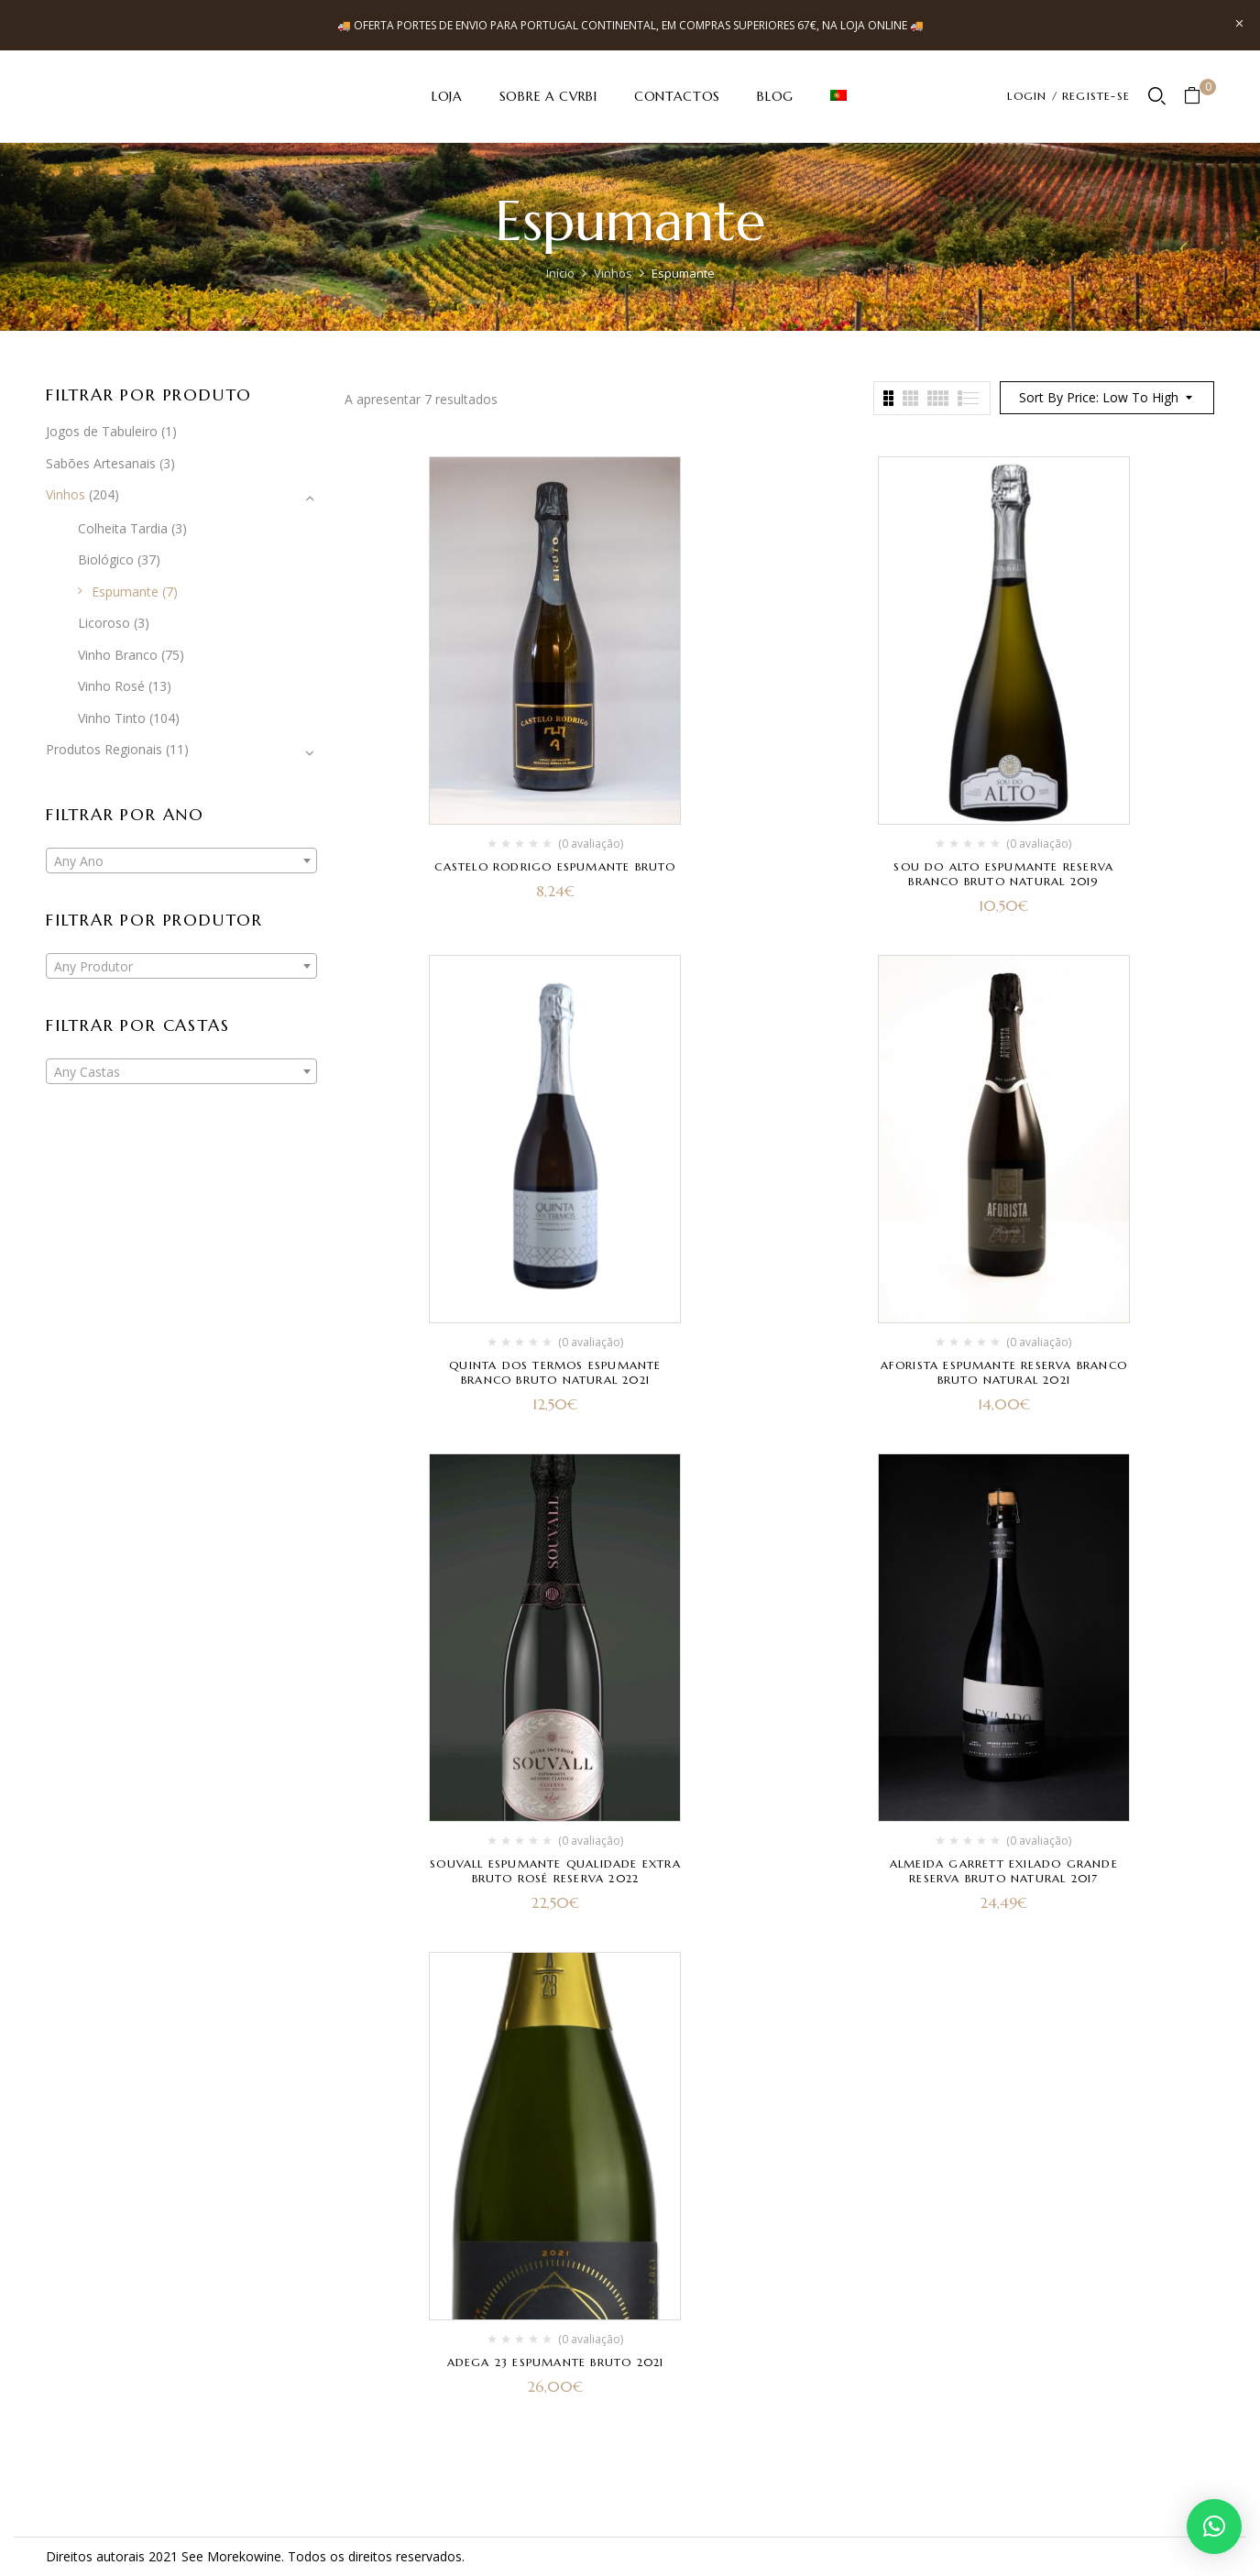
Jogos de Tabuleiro (102, 431)
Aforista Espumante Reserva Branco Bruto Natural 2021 (1004, 1372)
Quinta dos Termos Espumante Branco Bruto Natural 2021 (555, 1372)
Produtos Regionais (104, 749)
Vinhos (613, 273)
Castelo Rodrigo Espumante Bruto (554, 866)
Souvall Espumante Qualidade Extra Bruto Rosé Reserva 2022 (555, 1871)
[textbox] (181, 861)
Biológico (106, 559)
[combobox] (181, 860)
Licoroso (104, 622)
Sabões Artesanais (101, 463)
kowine (260, 2556)
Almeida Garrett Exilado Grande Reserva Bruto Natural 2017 (1004, 1871)
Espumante (125, 591)
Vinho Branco (118, 654)
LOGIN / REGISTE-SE (1068, 96)
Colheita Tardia (123, 528)
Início (560, 273)
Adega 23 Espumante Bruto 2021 (555, 2362)
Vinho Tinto (112, 718)
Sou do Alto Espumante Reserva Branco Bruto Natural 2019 (1003, 874)
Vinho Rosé (111, 686)
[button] (1199, 96)
